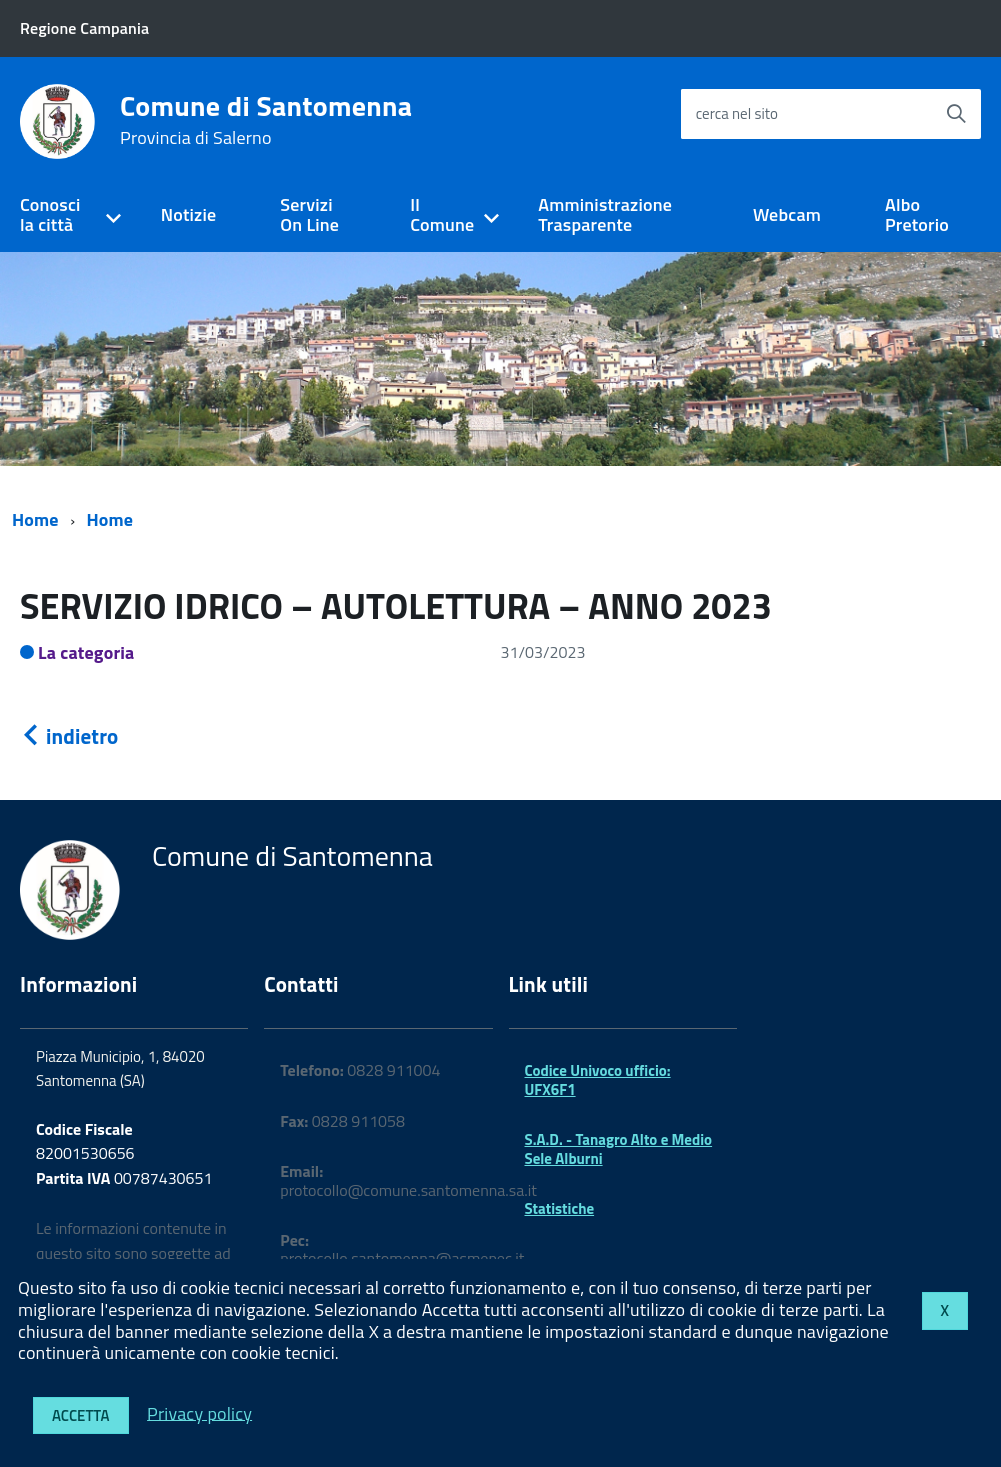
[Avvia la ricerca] (956, 114)
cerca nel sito (737, 113)
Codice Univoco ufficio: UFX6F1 (598, 1079)
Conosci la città (50, 215)
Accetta (81, 1415)
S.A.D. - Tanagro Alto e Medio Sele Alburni (619, 1148)
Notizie (188, 214)
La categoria (86, 652)
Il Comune (442, 215)
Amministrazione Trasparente (605, 215)
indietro (69, 736)
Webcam (787, 214)
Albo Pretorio (917, 215)
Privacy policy (199, 1412)
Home (35, 519)
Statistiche (560, 1208)
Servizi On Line (309, 215)
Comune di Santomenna (266, 120)
